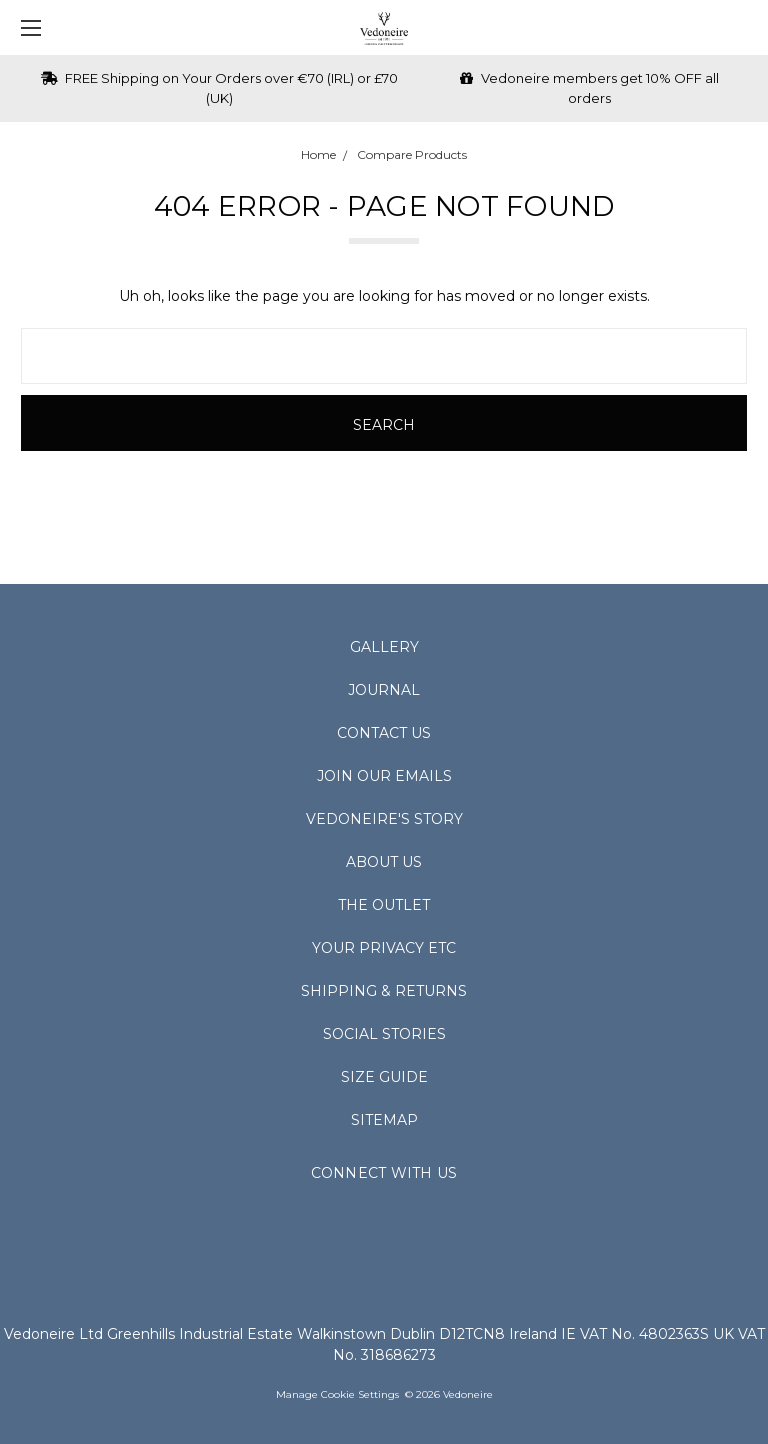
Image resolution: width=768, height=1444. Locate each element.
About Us (384, 862)
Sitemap (384, 1120)
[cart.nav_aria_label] (743, 27)
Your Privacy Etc (384, 948)
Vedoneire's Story (384, 819)
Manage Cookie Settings (337, 1394)
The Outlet (384, 905)
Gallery (384, 647)
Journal (384, 690)
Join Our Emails (384, 776)
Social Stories (384, 1034)
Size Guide (384, 1077)
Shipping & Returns (384, 991)
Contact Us (384, 733)
